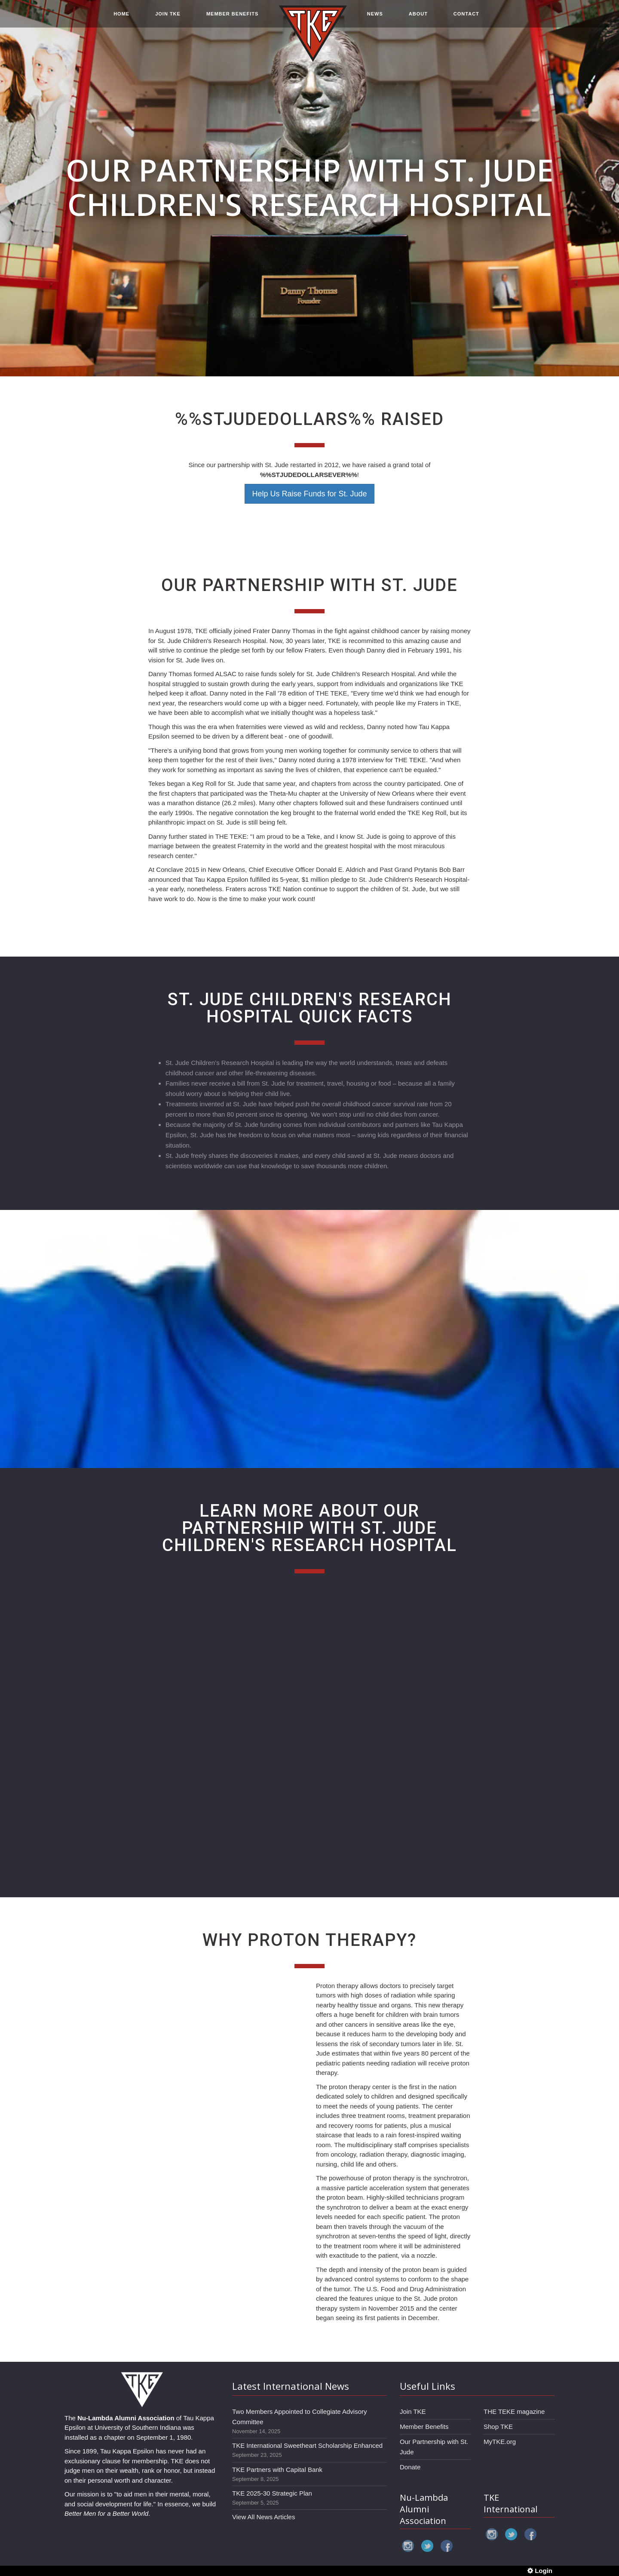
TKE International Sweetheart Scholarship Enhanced (307, 2445)
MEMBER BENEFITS (232, 18)
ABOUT (418, 18)
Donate (410, 2467)
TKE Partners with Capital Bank (277, 2469)
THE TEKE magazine (514, 2411)
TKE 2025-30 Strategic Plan (272, 2493)
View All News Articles (263, 2517)
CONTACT (466, 18)
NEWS (375, 18)
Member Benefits (424, 2426)
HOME (121, 18)
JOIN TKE (168, 18)
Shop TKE (498, 2426)
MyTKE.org (500, 2441)
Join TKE (413, 2411)
